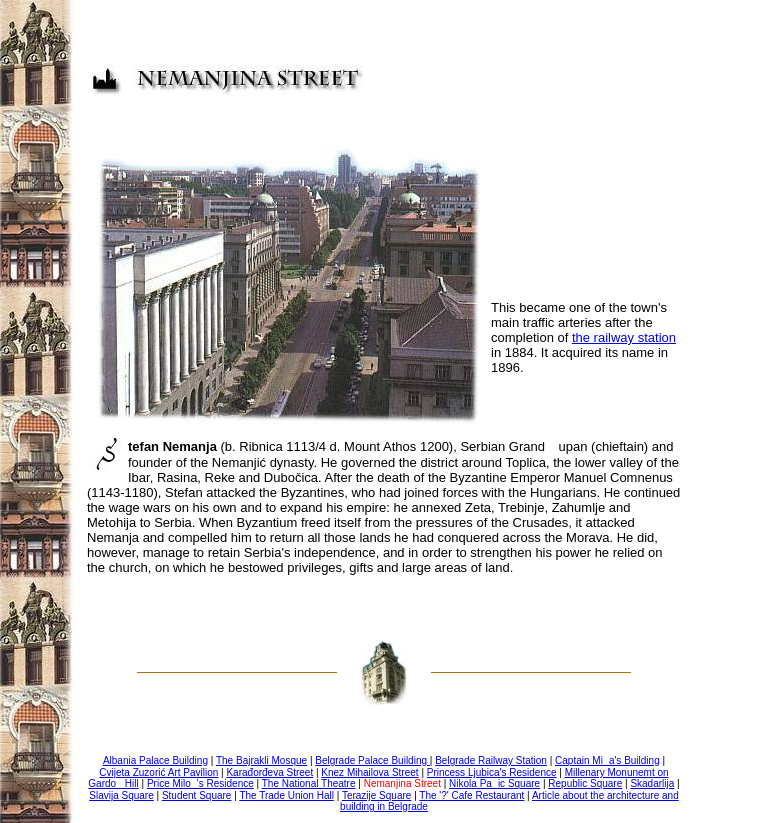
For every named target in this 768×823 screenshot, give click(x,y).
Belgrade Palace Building (372, 760)
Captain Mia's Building (607, 760)
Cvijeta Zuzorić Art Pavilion (158, 772)
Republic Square (585, 783)
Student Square (197, 795)
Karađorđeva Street (269, 772)
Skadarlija (652, 783)
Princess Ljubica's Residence (492, 772)
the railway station (624, 337)
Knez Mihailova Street (369, 772)
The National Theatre (309, 783)
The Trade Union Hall (286, 795)
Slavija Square (121, 795)
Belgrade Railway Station (491, 760)
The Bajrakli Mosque (261, 760)
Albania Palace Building (155, 760)
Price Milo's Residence (200, 783)
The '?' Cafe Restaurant (471, 795)
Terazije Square (376, 795)
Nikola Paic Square (494, 783)
